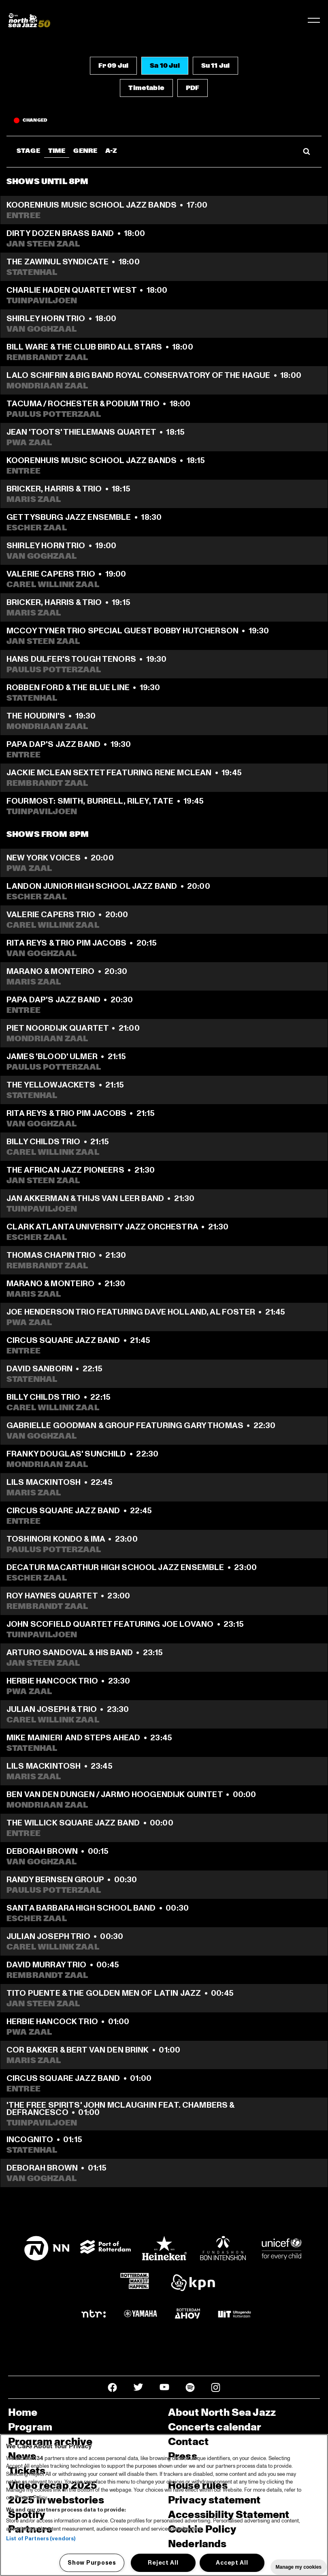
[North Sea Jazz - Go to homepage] (29, 20)
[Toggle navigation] (314, 20)
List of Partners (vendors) (40, 2538)
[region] (164, 2505)
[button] (113, 66)
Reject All (163, 2563)
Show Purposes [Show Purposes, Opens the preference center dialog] (92, 2563)
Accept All (232, 2563)
